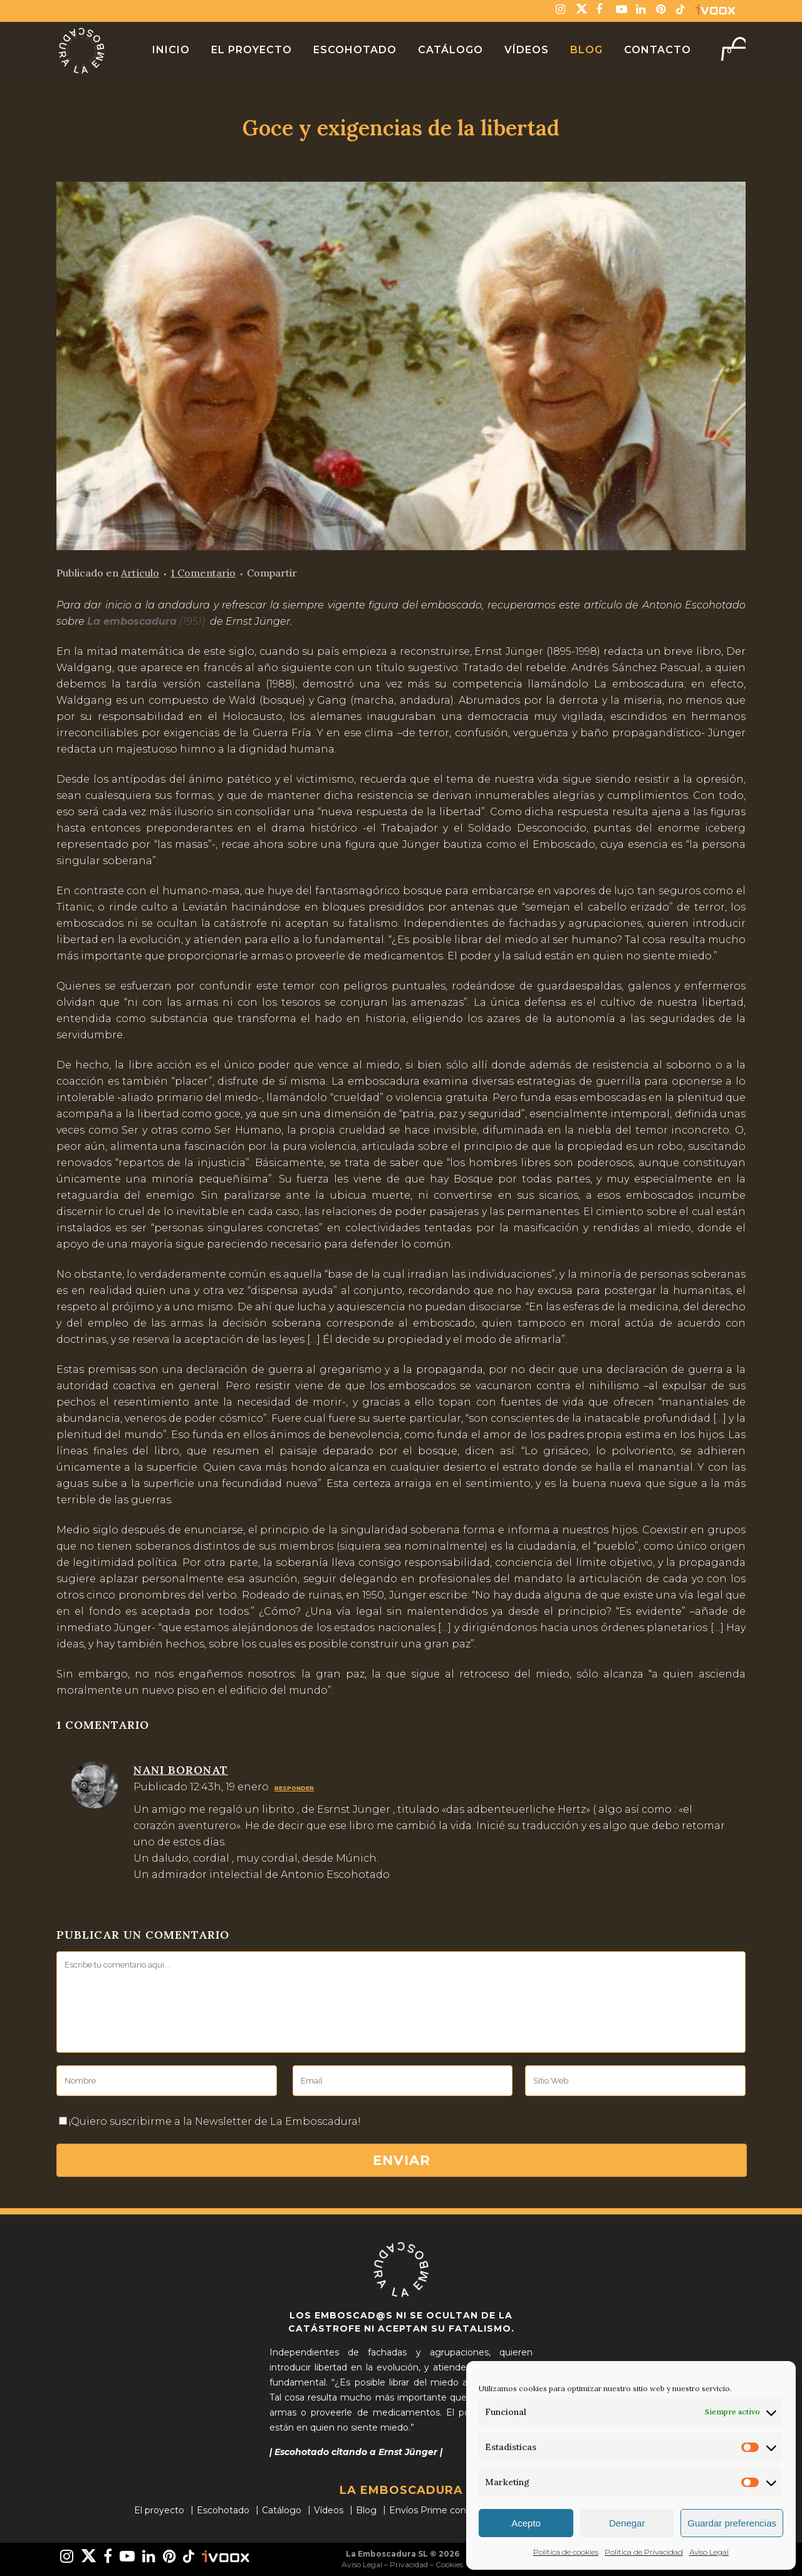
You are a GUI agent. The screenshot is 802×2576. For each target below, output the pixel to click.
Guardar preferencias (731, 2523)
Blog (366, 2510)
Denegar (627, 2523)
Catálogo (281, 2510)
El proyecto (159, 2510)
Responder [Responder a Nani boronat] (294, 1788)
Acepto (526, 2523)
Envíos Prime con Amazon (447, 2510)
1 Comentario (203, 572)
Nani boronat (180, 1770)
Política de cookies (565, 2552)
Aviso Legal (709, 2552)
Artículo (140, 572)
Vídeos (328, 2510)
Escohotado (223, 2510)
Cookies (449, 2564)
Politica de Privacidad (644, 2552)
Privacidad (409, 2564)
